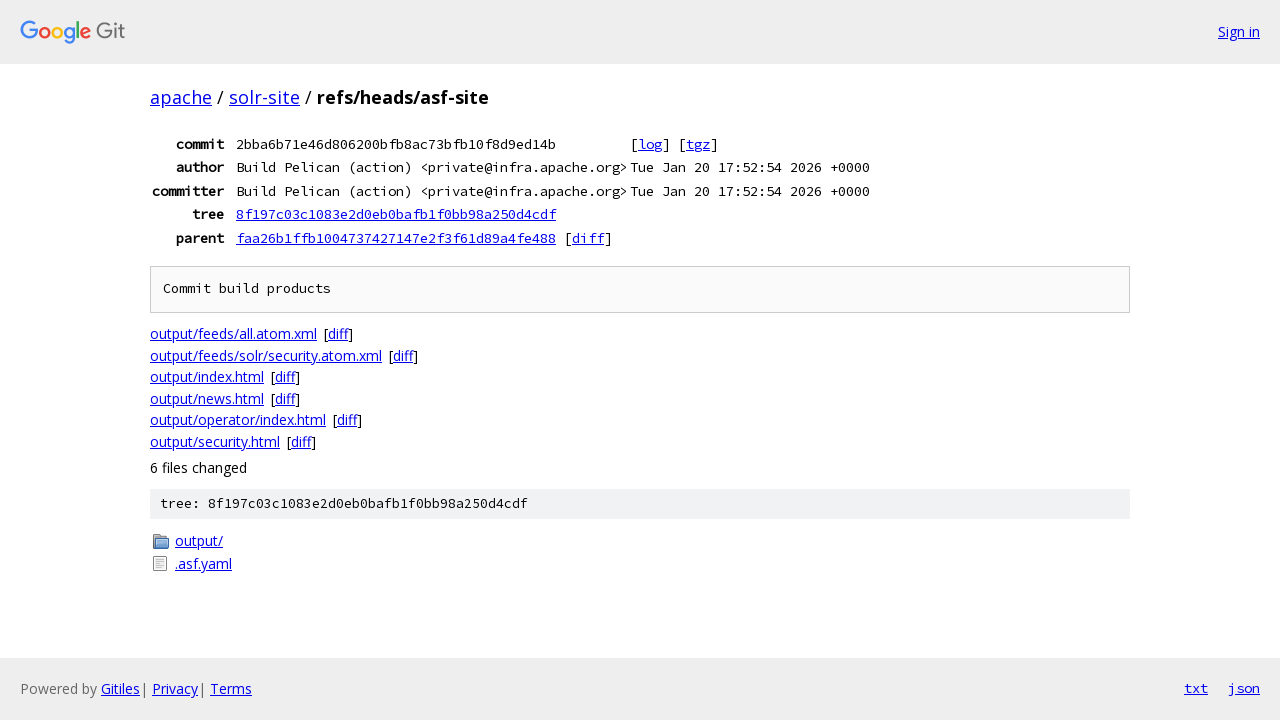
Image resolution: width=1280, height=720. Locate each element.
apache (181, 97)
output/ (199, 540)
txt (1196, 688)
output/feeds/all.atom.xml (233, 333)
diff (588, 238)
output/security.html (215, 441)
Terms (231, 688)
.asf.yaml (203, 563)
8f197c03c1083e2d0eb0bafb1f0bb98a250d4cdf (396, 214)
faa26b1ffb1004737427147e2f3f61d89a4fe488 (396, 238)
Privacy (175, 688)
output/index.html (207, 376)
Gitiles (120, 688)
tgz (698, 144)
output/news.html (207, 398)
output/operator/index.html (238, 419)
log (650, 144)
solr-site (264, 97)
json (1244, 688)
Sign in (1239, 31)
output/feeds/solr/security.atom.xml (266, 355)
